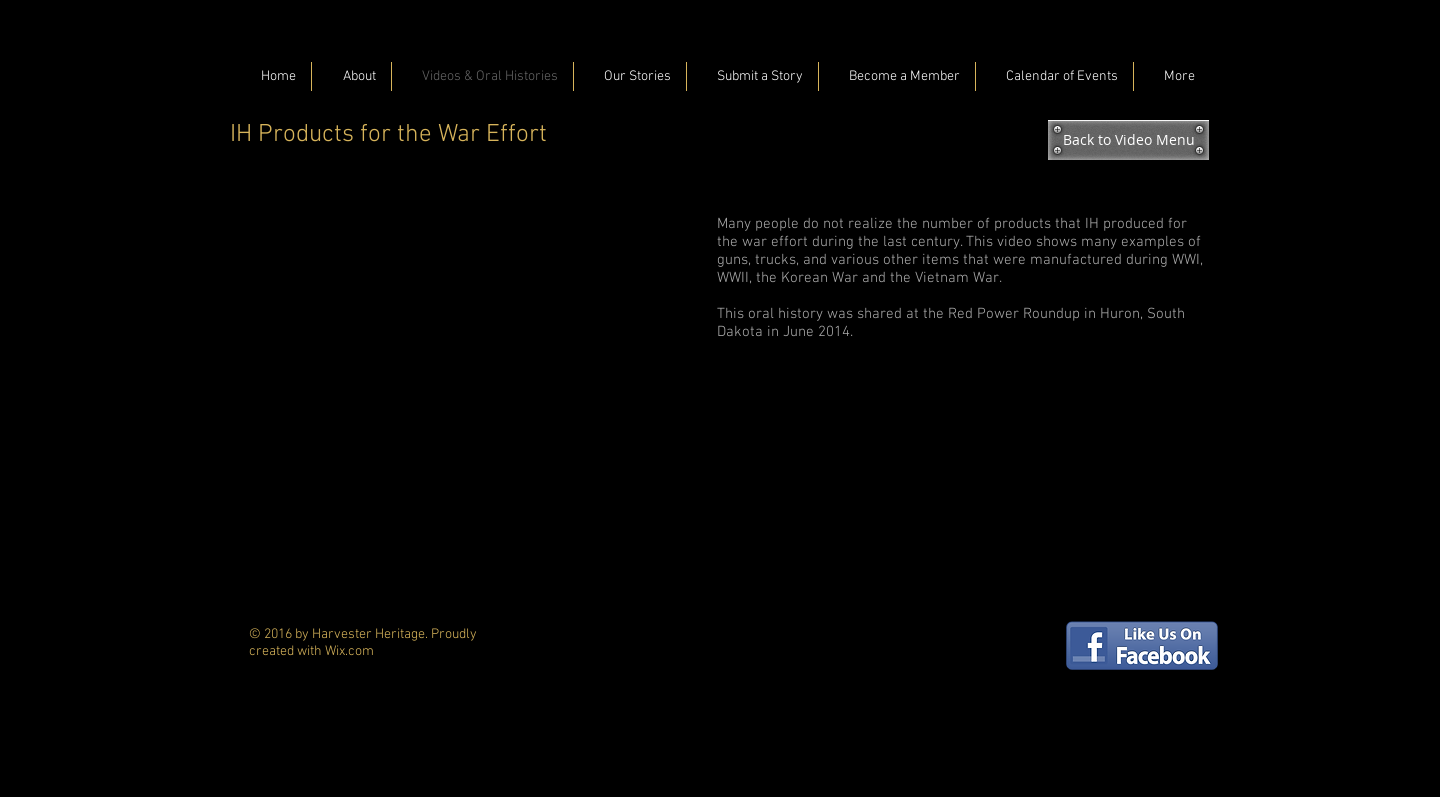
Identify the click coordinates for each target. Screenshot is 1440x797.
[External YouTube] (470, 352)
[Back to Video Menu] (1128, 140)
